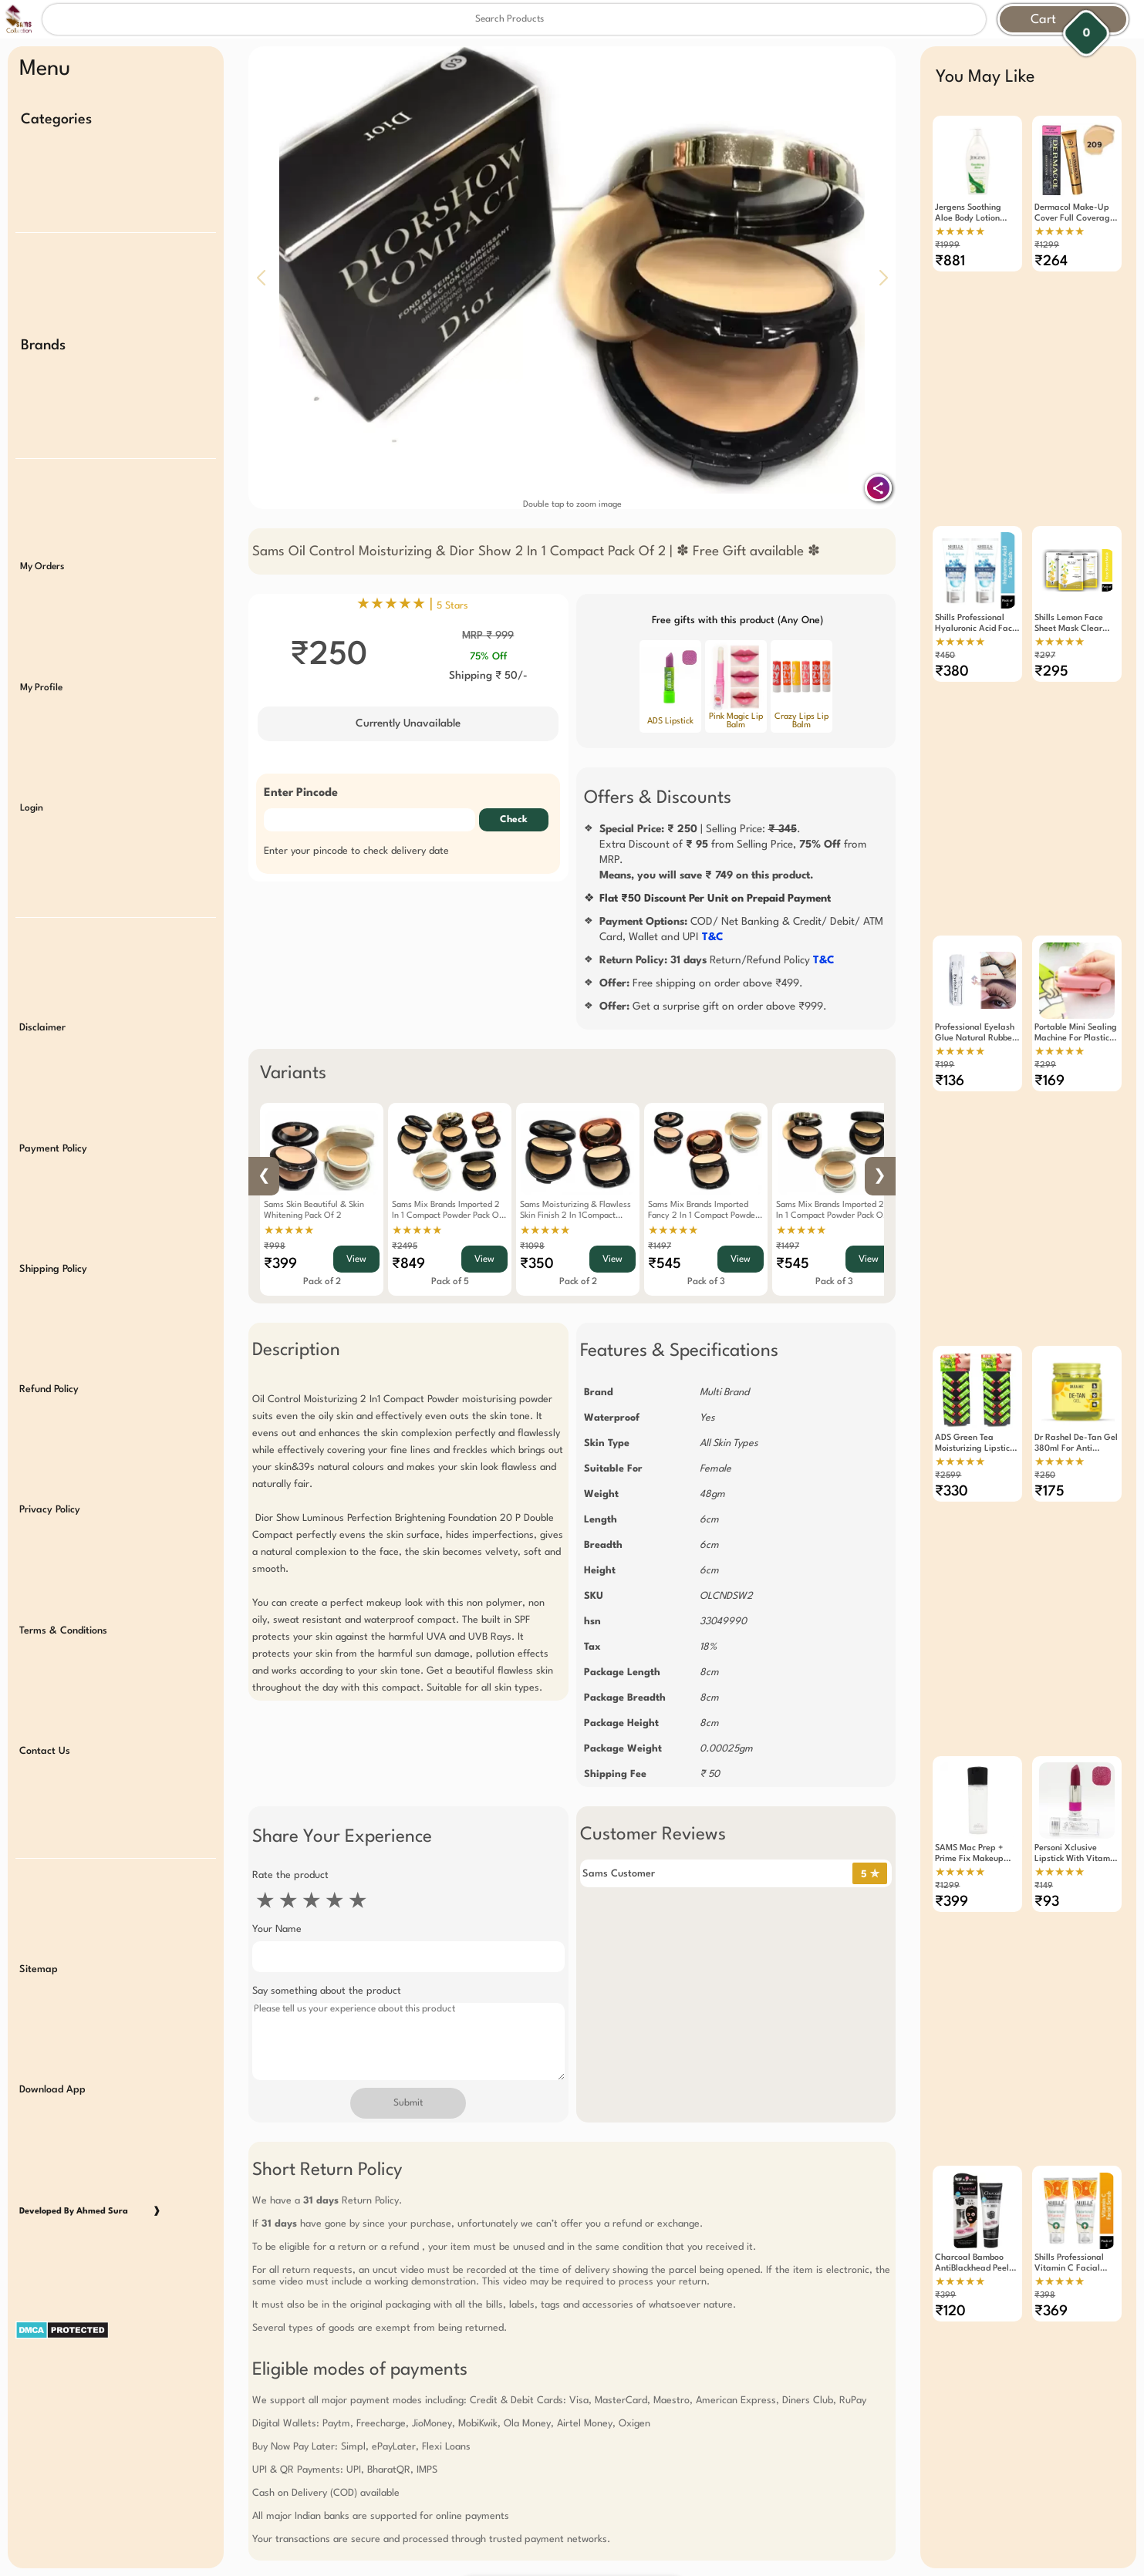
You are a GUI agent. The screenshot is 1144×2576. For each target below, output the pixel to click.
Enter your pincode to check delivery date (356, 851)
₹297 (1044, 624)
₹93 (1046, 1775)
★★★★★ (289, 1231)
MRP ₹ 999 (488, 635)
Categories (56, 119)
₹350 (537, 1264)
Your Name (277, 1929)
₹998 (274, 1246)
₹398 (1044, 2138)
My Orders (42, 531)
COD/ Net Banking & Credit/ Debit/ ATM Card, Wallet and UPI (741, 929)
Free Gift (495, 2406)
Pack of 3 (706, 1281)
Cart (1043, 19)
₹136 (949, 1019)
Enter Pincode (301, 793)
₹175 (1049, 1397)
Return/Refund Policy (717, 960)
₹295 (1051, 640)
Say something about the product (326, 1991)
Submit (408, 2103)
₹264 (1051, 261)
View (356, 1259)
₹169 (1049, 1019)
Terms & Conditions (63, 1514)
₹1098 (532, 1246)
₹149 (1043, 1759)
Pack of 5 (450, 1281)
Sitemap (38, 1825)
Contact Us (44, 1625)
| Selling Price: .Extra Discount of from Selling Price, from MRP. (732, 852)
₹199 (944, 1003)
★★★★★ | (412, 605)
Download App (52, 1937)
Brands (43, 327)
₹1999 (947, 245)
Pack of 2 (322, 1281)
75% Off (488, 657)
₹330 (951, 1397)
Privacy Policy (49, 1403)
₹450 (945, 624)
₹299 (1045, 1003)
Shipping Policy (53, 1179)
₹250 (1044, 1381)
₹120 (950, 2154)
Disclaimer (42, 956)
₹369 (1051, 2154)
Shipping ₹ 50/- (488, 675)
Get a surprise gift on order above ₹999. (713, 1006)
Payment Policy (53, 1068)
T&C (713, 937)
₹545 (664, 1264)
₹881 (950, 261)
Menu (44, 69)
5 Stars (452, 606)
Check (514, 819)
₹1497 (659, 1246)
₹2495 (404, 1246)
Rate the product (290, 1875)
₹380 (952, 640)
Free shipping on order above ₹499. (701, 983)
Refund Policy (49, 1291)
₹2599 (948, 1381)
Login (31, 754)
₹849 (408, 1264)
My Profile (41, 642)
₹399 (280, 1264)
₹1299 (1046, 245)
